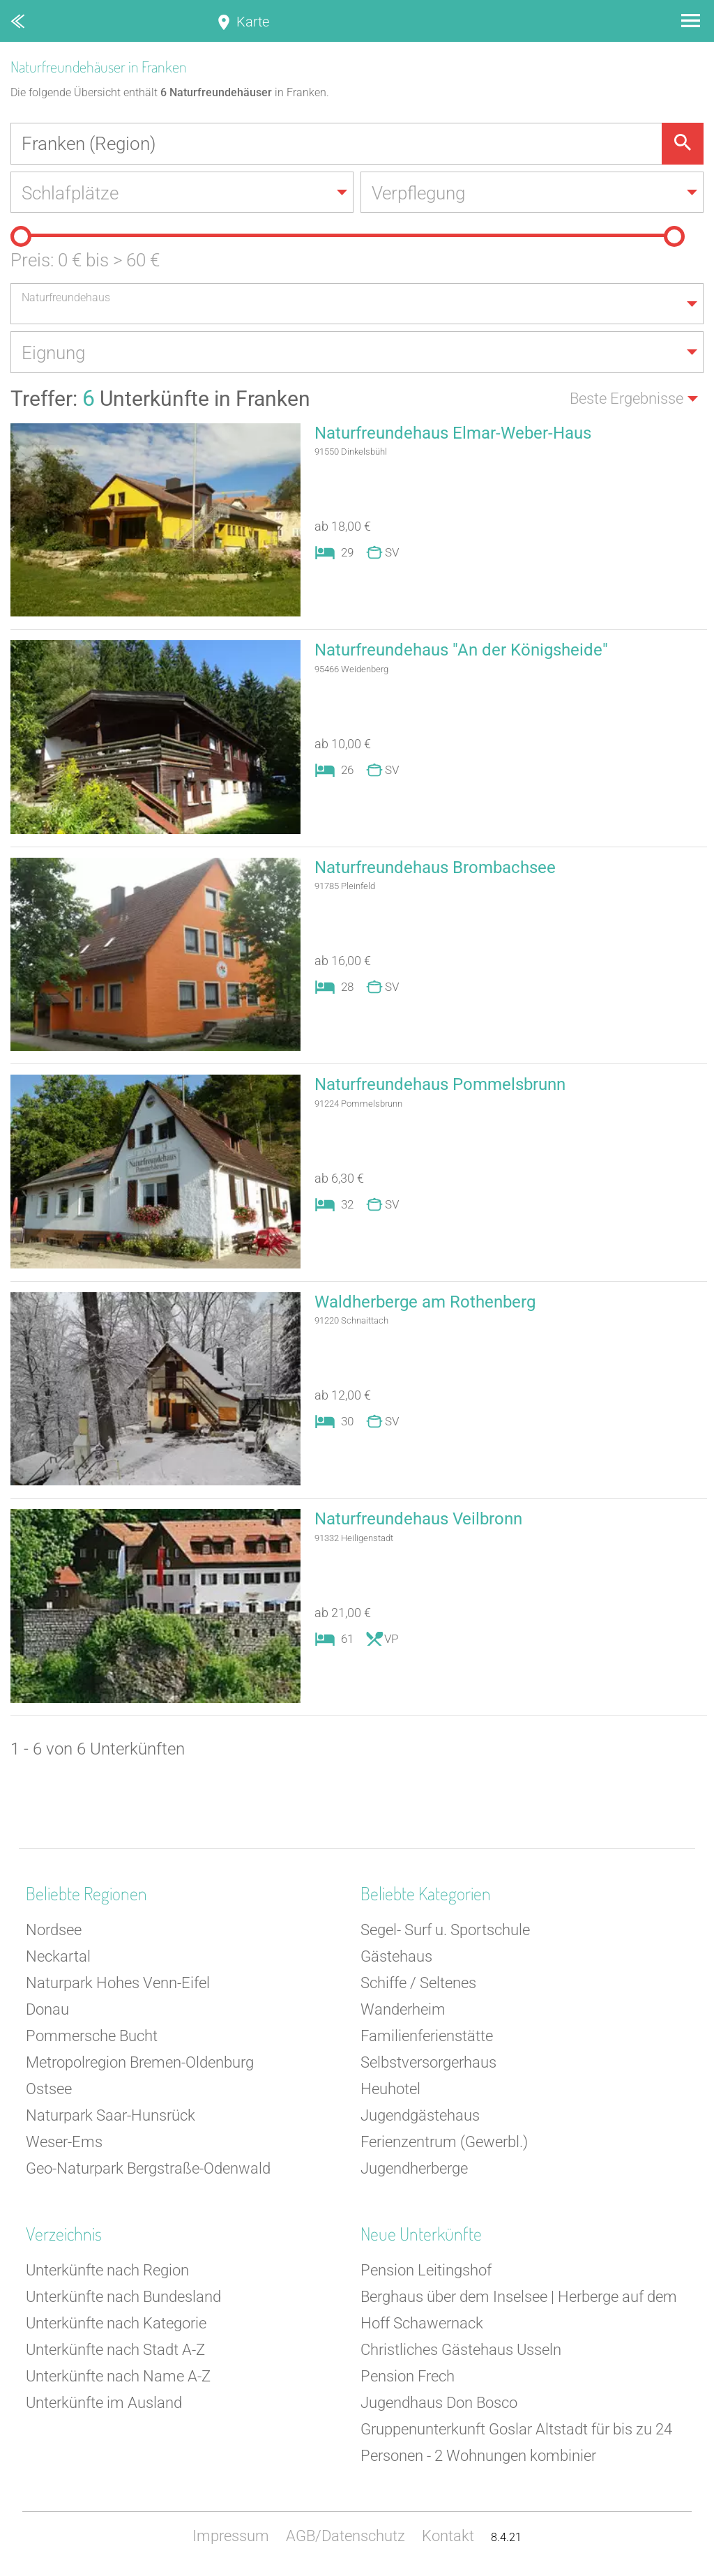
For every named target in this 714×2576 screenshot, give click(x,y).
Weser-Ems (64, 2143)
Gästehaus (396, 1958)
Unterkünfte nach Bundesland (123, 2298)
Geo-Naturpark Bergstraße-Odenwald (148, 2170)
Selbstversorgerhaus (428, 2064)
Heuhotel (390, 2090)
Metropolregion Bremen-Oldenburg (140, 2064)
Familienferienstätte (426, 2037)
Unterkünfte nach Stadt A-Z (115, 2351)
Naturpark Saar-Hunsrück (110, 2117)
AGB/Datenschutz (345, 2537)
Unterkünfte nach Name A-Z (118, 2377)
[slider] (20, 237)
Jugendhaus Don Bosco (438, 2404)
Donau (47, 2011)
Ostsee (49, 2090)
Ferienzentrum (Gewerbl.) (444, 2143)
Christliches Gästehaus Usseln (460, 2351)
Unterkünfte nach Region (107, 2271)
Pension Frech (407, 2377)
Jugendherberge (414, 2170)
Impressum (230, 2537)
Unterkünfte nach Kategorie (116, 2324)
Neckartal (58, 1958)
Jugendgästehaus (420, 2117)
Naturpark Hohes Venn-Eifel (118, 1984)
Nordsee (54, 1931)
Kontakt (448, 2537)
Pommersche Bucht (92, 2037)
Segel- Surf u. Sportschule (445, 1931)
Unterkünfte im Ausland (104, 2404)
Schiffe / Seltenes (418, 1984)
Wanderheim (403, 2011)
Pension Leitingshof (426, 2271)
